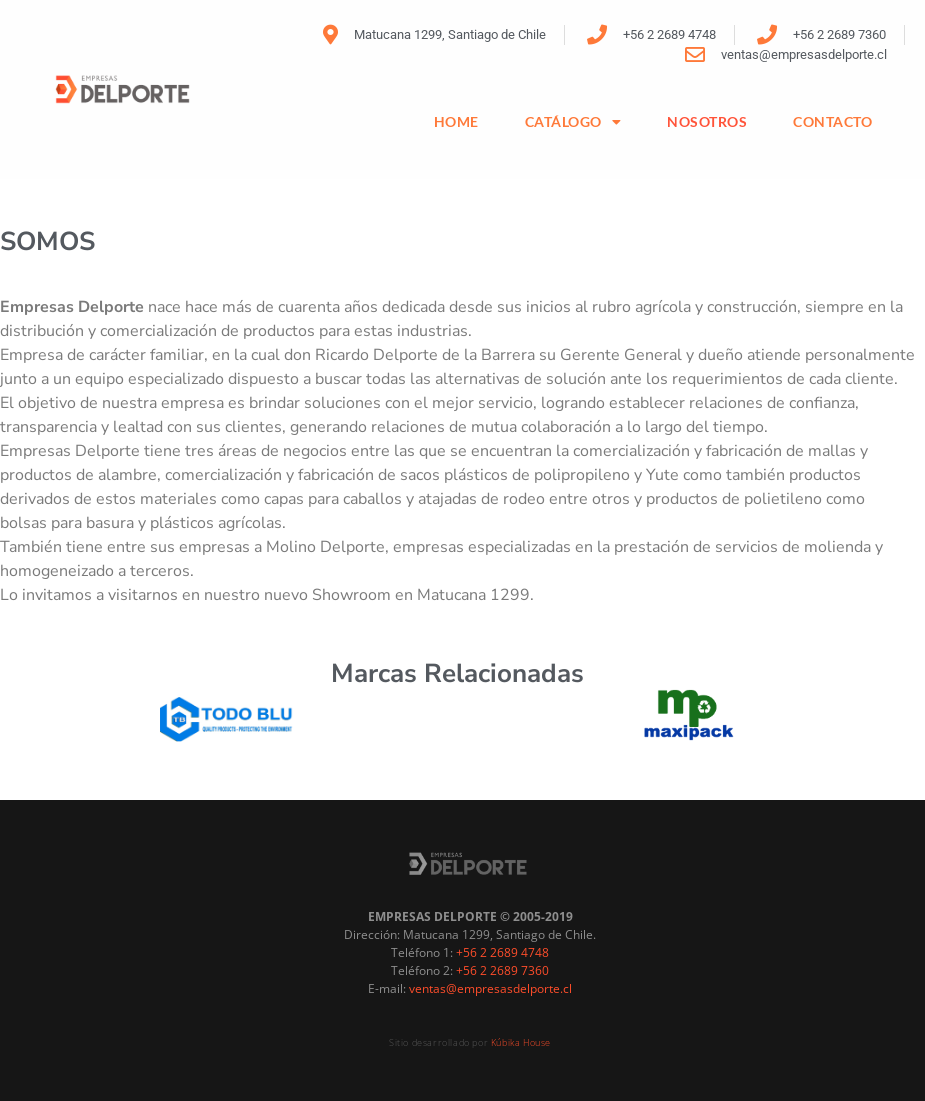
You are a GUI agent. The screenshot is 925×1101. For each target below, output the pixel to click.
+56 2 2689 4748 (502, 940)
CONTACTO (832, 121)
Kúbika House (521, 1030)
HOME (456, 121)
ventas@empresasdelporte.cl (490, 976)
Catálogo (573, 122)
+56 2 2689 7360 (502, 958)
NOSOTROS (707, 121)
